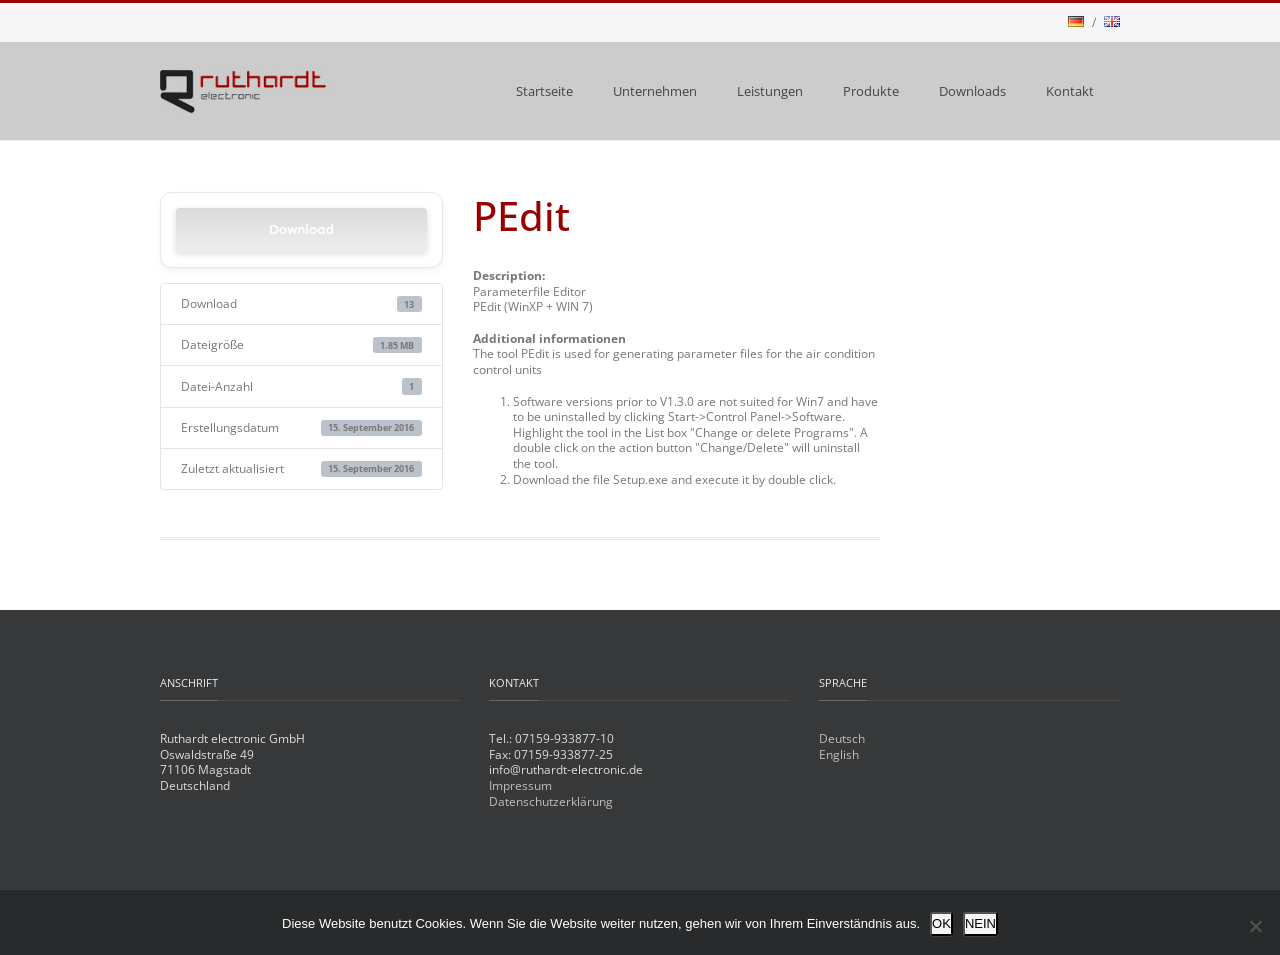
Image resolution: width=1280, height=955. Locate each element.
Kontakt (1070, 91)
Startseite (544, 91)
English (839, 754)
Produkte (871, 91)
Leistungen (770, 91)
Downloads (972, 91)
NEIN (980, 923)
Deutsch (842, 738)
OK (941, 923)
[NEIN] (1255, 926)
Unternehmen (655, 91)
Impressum (520, 785)
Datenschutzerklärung (551, 801)
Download (301, 229)
